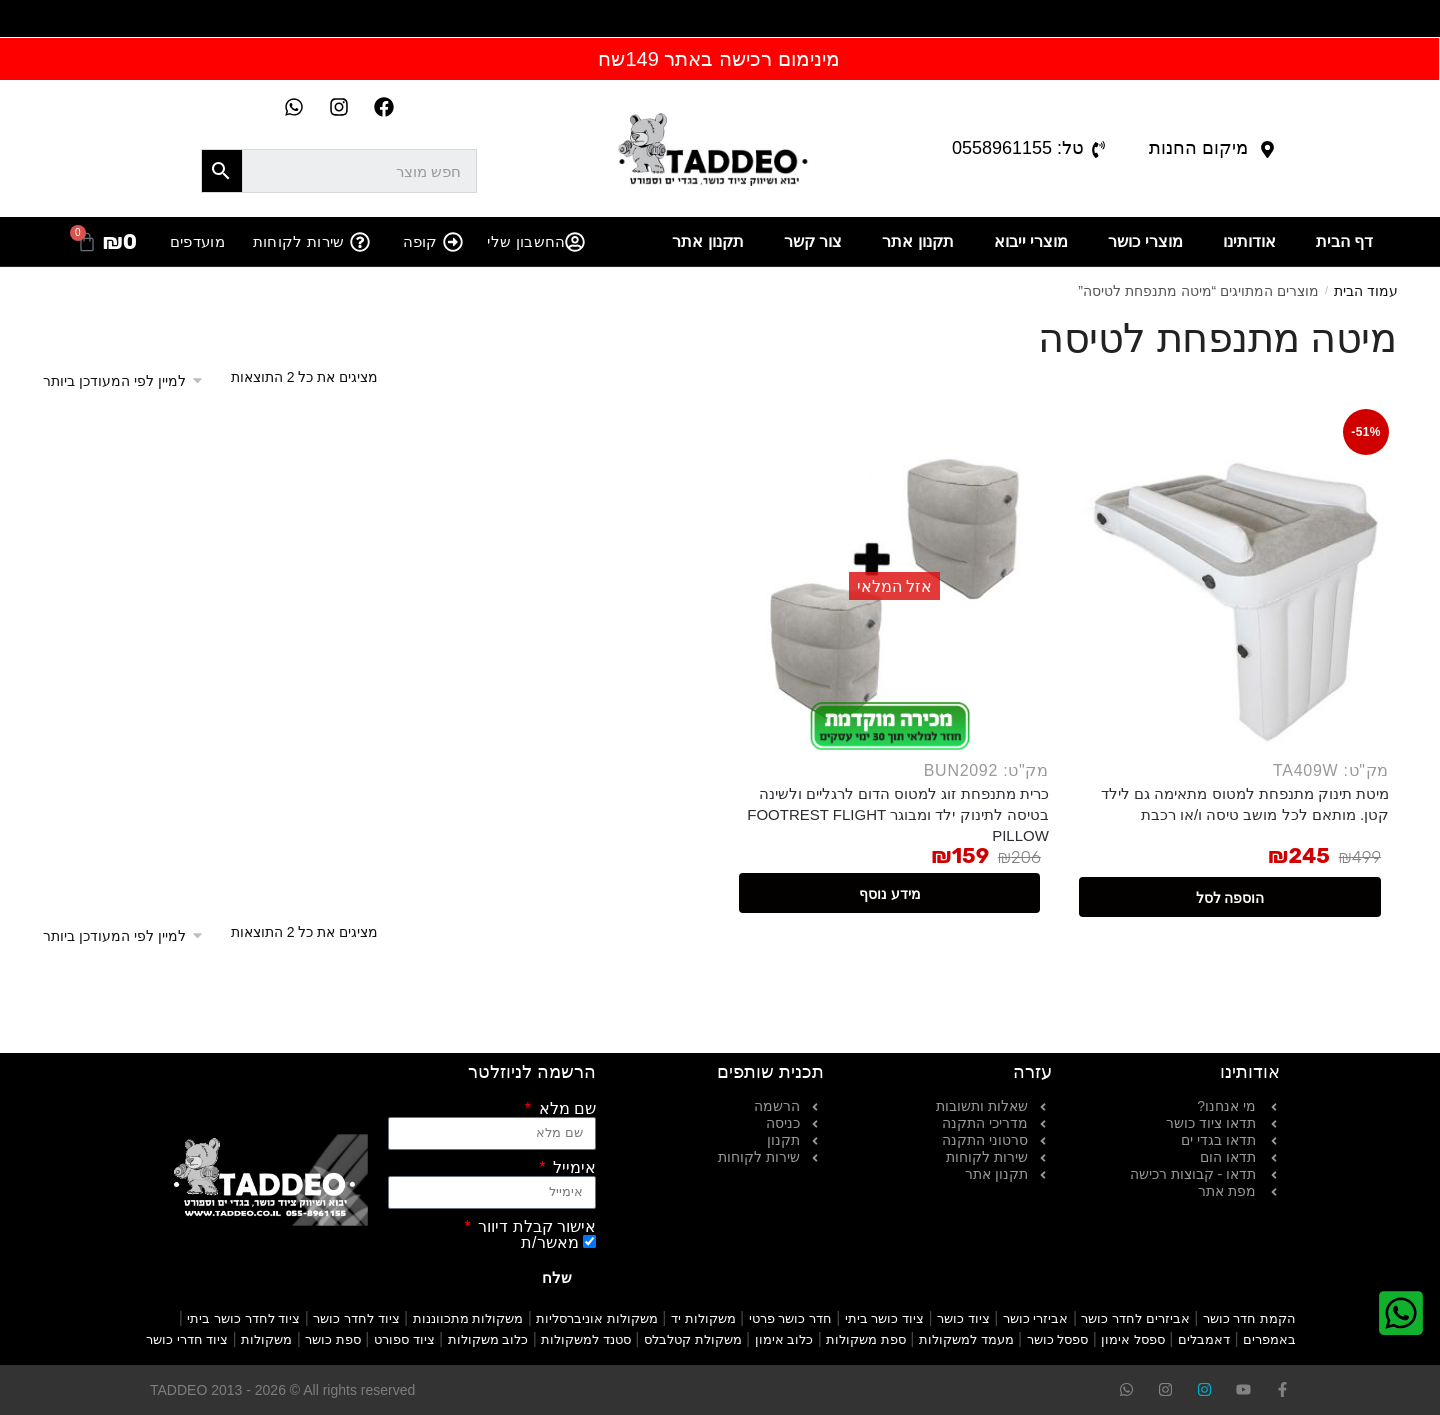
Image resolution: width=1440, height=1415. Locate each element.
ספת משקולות (866, 1339)
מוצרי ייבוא (1031, 241)
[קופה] (453, 242)
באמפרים (1269, 1339)
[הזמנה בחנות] (130, 381)
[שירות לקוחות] (360, 242)
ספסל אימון (1133, 1339)
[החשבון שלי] (575, 242)
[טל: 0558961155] (1098, 149)
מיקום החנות (1198, 148)
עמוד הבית (1366, 291)
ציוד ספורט (404, 1339)
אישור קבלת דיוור (535, 1227)
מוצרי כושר (1145, 241)
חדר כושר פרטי (790, 1318)
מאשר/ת (549, 1242)
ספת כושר (333, 1339)
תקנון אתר (917, 241)
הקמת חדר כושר (1249, 1318)
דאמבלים (1204, 1339)
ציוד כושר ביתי (884, 1318)
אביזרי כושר (1036, 1318)
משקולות (266, 1339)
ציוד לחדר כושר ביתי (243, 1318)
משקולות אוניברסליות (597, 1318)
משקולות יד (703, 1318)
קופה (420, 241)
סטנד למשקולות (586, 1339)
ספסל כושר (1058, 1339)
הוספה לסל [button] (1230, 898)
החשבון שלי (526, 241)
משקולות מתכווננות (468, 1318)
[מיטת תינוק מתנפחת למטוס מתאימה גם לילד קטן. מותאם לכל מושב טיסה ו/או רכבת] (1230, 590)
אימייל (572, 1168)
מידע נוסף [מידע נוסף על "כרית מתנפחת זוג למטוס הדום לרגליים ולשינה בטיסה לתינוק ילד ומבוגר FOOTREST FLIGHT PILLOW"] (890, 894)
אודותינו (1249, 241)
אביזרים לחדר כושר (1135, 1318)
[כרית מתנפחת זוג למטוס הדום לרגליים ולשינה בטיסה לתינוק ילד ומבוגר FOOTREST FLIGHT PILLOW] (890, 590)
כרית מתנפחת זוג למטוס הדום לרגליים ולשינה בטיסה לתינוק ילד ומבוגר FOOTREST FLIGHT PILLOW (898, 814)
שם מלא (565, 1109)
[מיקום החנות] (1267, 149)
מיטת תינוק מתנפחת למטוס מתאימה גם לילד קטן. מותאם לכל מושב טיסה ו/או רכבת (1245, 804)
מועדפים (197, 241)
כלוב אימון (784, 1339)
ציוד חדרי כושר (187, 1339)
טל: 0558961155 (1018, 148)
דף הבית (1344, 241)
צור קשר (813, 241)
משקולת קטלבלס (693, 1339)
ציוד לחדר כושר (356, 1318)
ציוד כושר (963, 1318)
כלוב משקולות (488, 1339)
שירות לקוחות (299, 241)
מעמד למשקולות (966, 1339)
